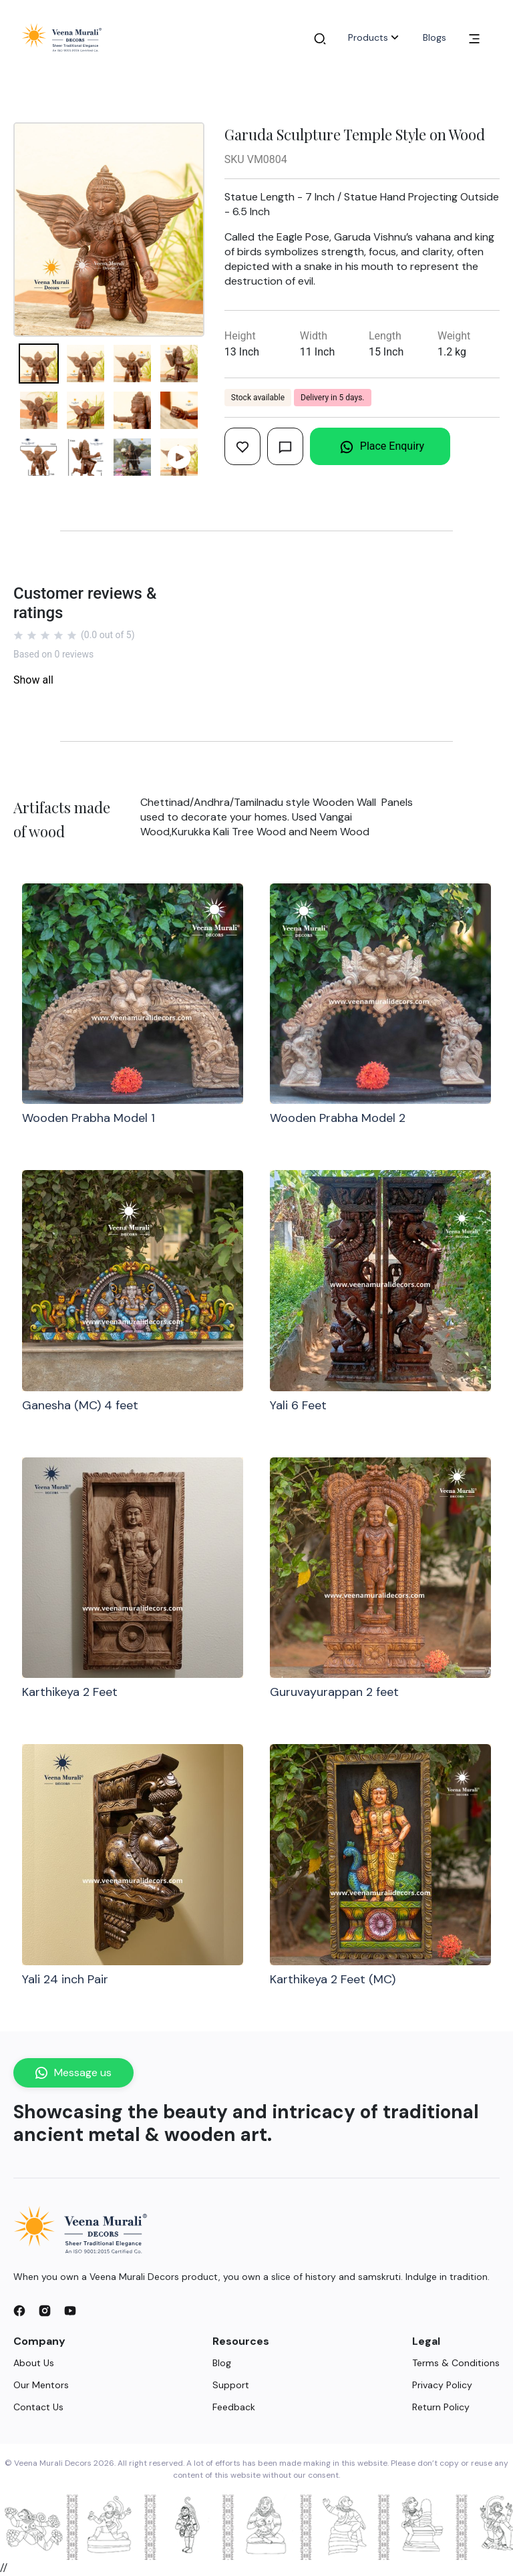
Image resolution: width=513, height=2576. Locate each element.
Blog (221, 2363)
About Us (33, 2363)
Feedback (233, 2407)
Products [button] (374, 37)
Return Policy (441, 2407)
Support (230, 2385)
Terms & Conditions (456, 2363)
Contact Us (38, 2407)
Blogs (434, 37)
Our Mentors (41, 2385)
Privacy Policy (442, 2385)
